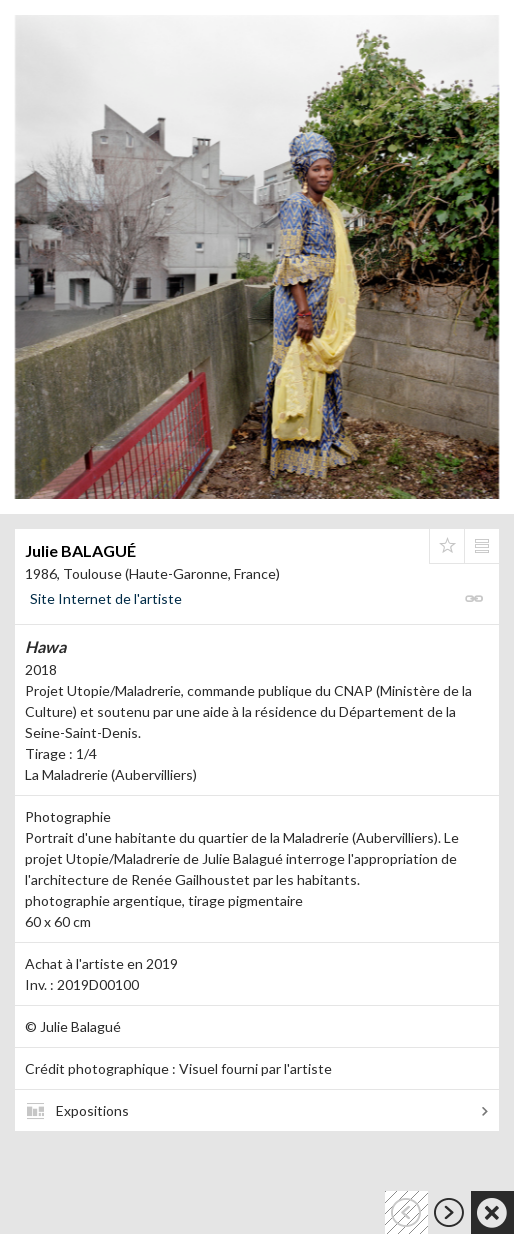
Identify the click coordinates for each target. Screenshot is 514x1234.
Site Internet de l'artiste (106, 598)
